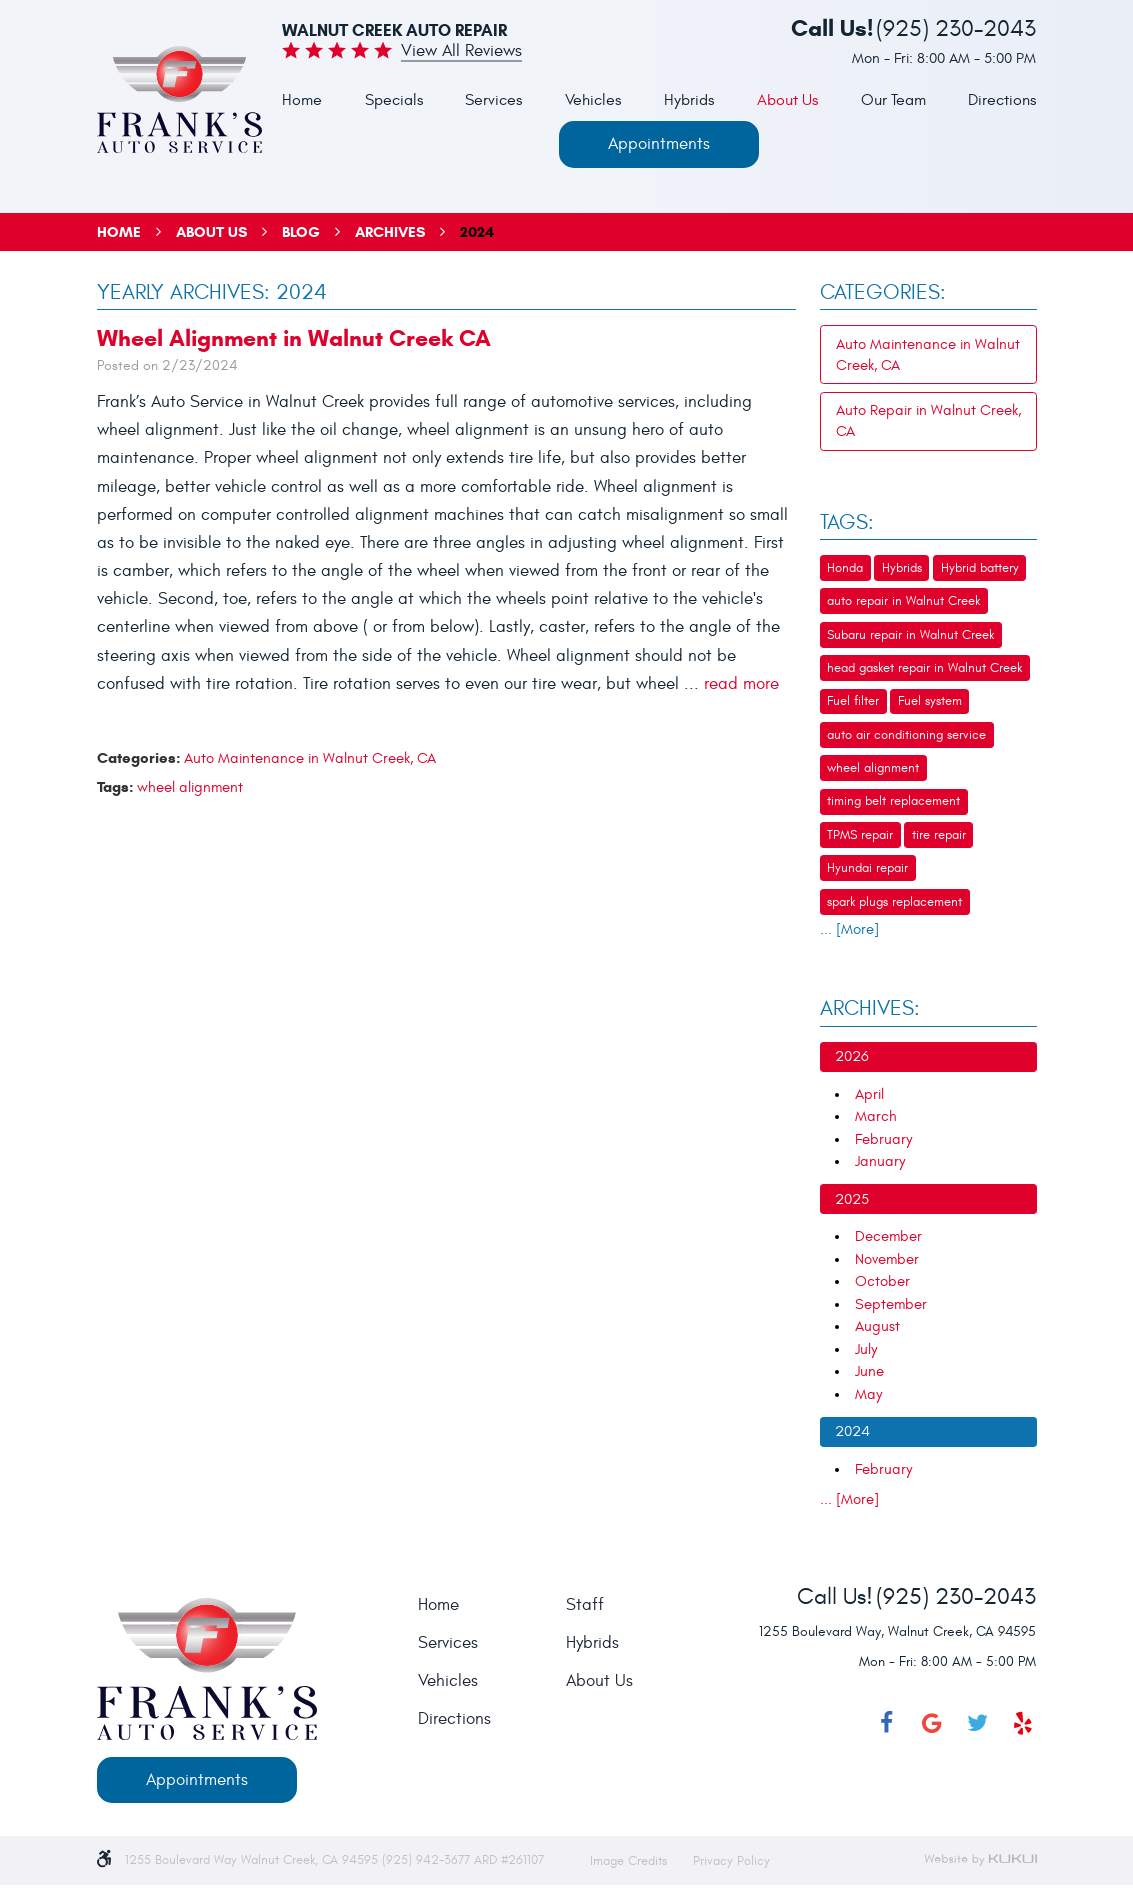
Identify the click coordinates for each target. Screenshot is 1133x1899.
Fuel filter (853, 701)
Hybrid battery (980, 568)
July (866, 1349)
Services (493, 100)
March (876, 1116)
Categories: (883, 293)
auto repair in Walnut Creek (903, 601)
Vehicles (593, 100)
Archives (390, 232)
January (880, 1161)
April (869, 1094)
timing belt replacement (893, 801)
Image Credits (630, 1861)
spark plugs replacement (894, 902)
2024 (477, 232)
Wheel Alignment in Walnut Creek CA (294, 338)
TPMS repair (860, 835)
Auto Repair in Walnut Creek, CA (928, 421)
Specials (394, 100)
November (887, 1259)
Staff (585, 1605)
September (891, 1304)
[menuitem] (302, 101)
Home (302, 100)
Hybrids (689, 100)
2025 (852, 1199)
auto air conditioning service (906, 735)
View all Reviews (461, 52)
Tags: (847, 523)
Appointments (659, 144)
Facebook (886, 1723)
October (882, 1281)
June (869, 1371)
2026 (852, 1056)
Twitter (977, 1723)
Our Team (893, 100)
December (888, 1236)
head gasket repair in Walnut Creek (924, 668)
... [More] (849, 929)
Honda (845, 568)
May (868, 1394)
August (877, 1326)
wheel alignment (190, 787)
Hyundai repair (867, 868)
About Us (787, 100)
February (883, 1139)
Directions (1002, 100)
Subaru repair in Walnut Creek (910, 635)
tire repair (939, 835)
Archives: (870, 1009)
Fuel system (930, 701)
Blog (301, 232)
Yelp (1023, 1723)
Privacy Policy (731, 1861)
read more (741, 684)
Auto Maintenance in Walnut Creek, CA (310, 758)
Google (932, 1723)
